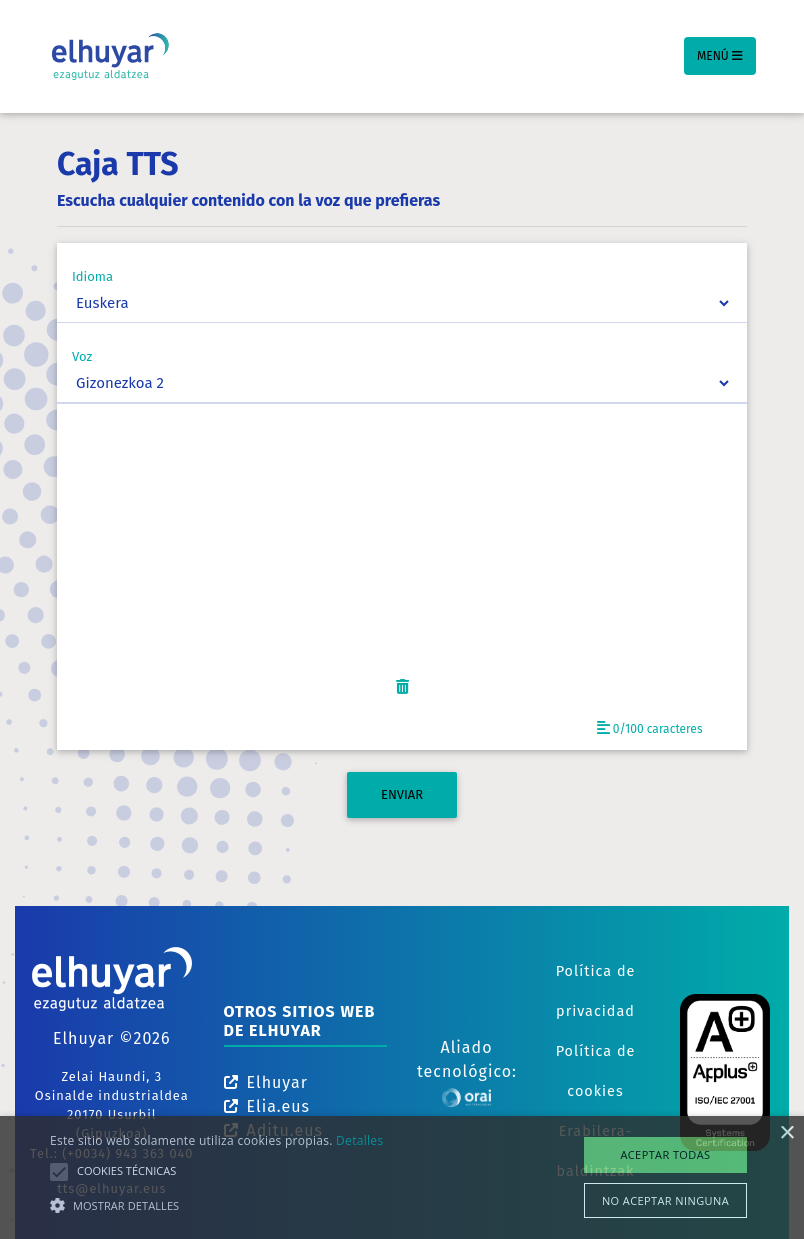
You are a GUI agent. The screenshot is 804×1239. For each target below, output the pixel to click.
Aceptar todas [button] (665, 1154)
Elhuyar (266, 1082)
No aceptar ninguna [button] (665, 1200)
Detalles (359, 1140)
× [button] (786, 1133)
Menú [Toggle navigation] (720, 56)
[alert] (402, 1177)
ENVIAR (402, 794)
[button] (216, 1205)
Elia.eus (267, 1106)
